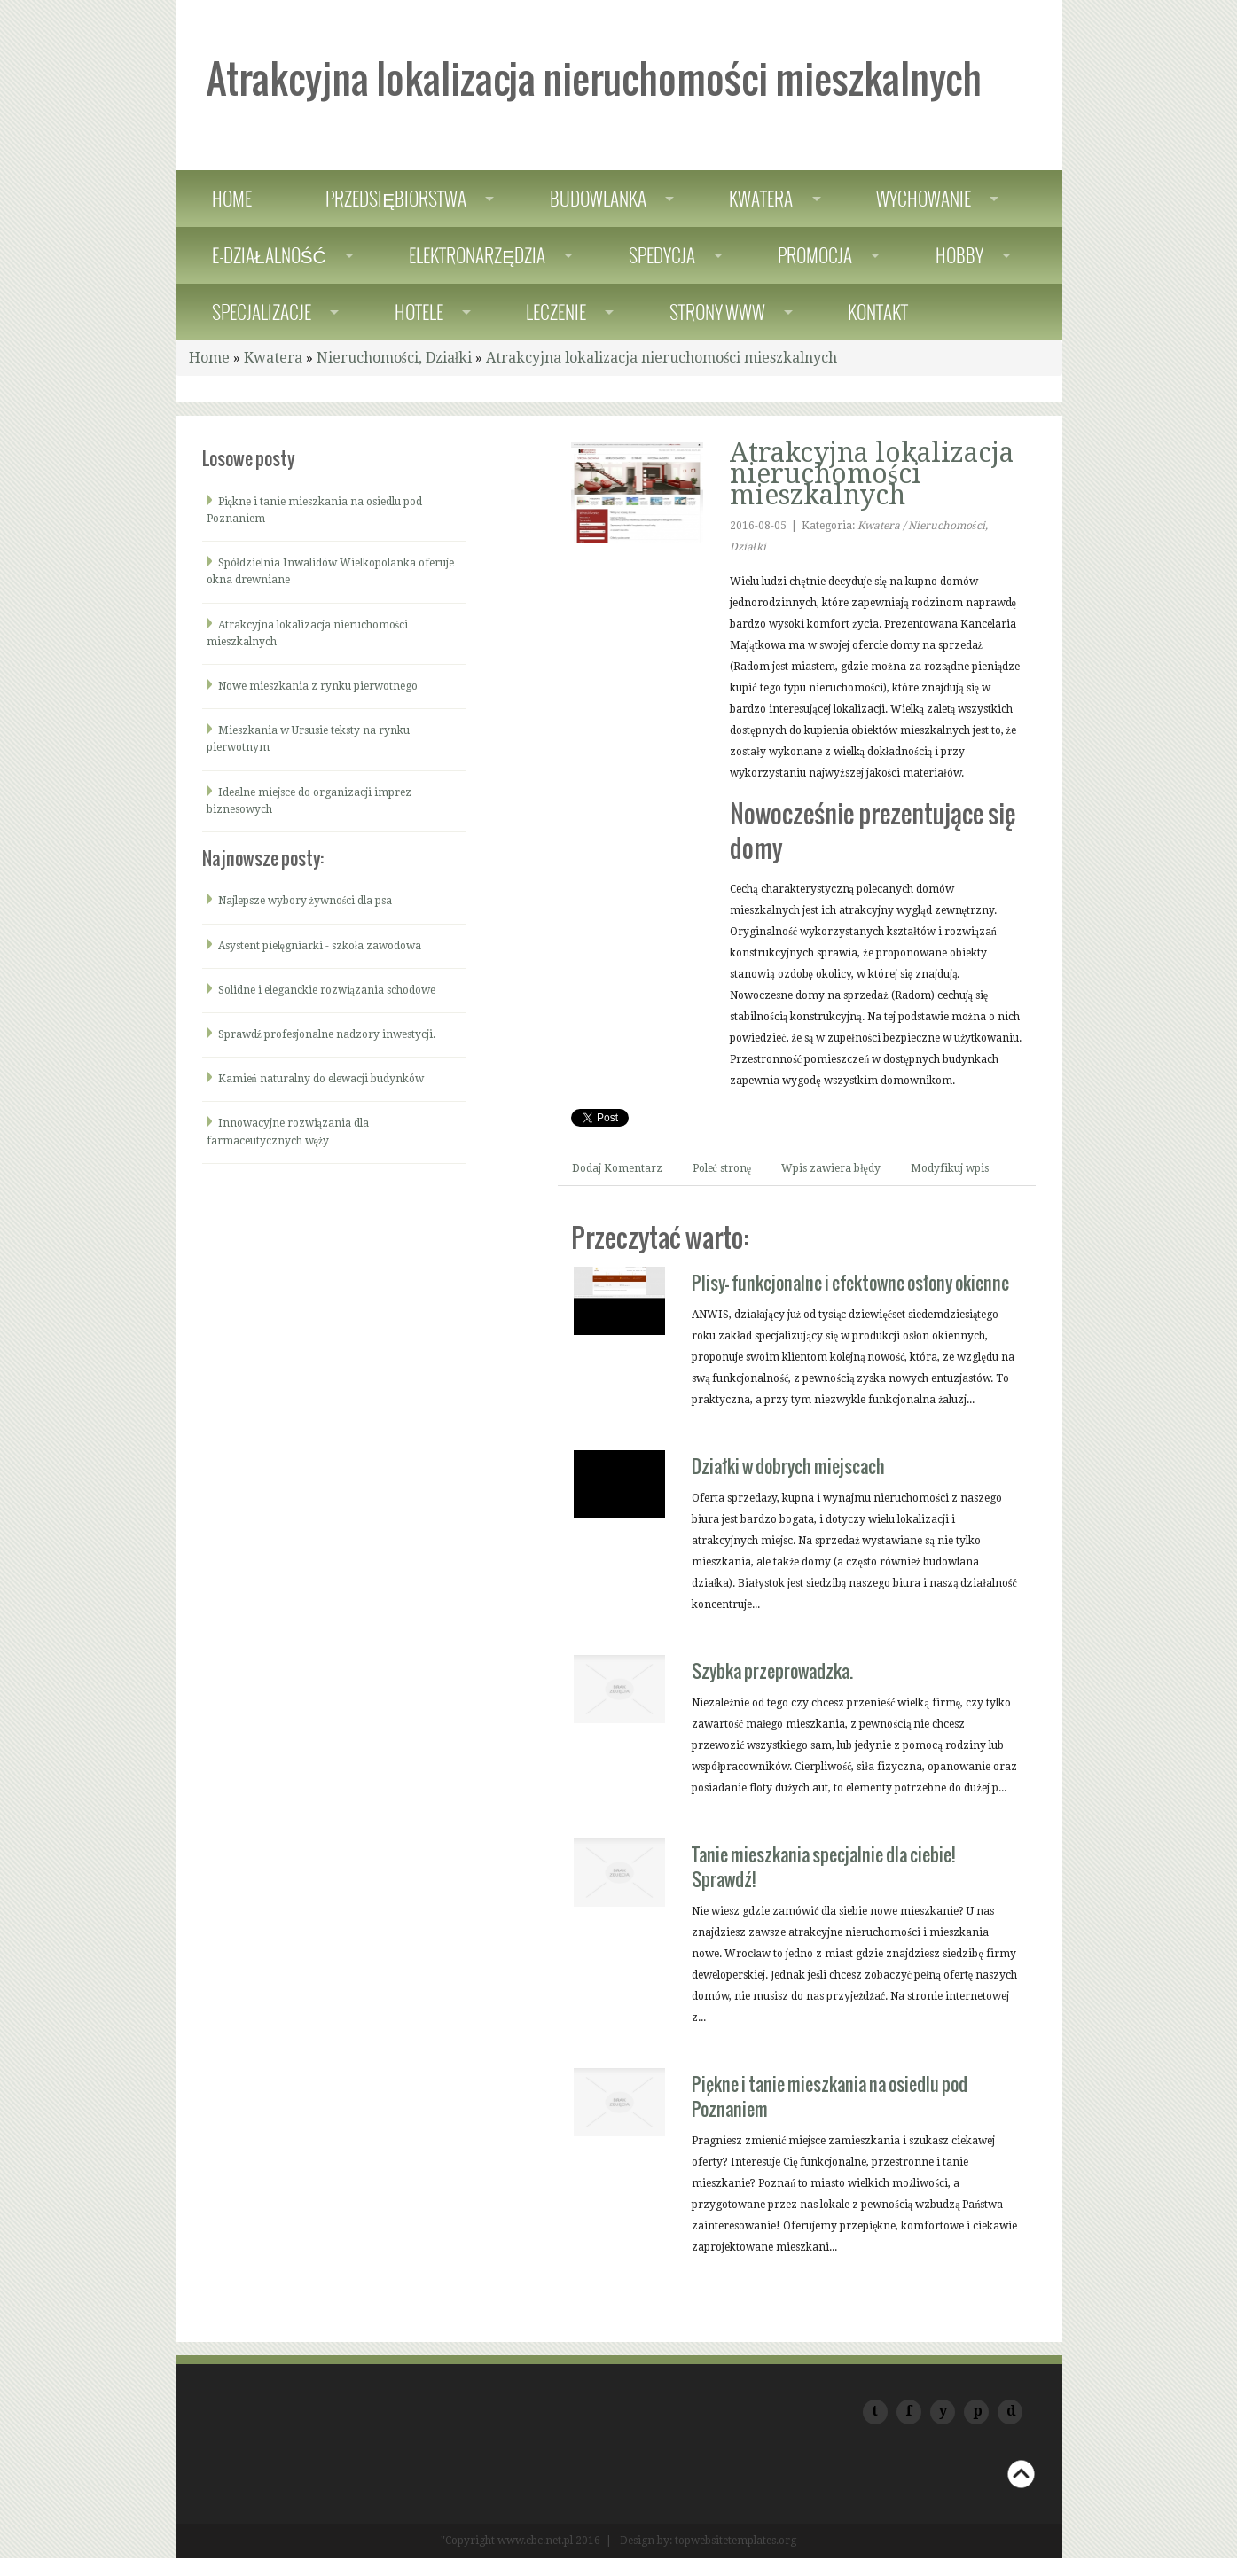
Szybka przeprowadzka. (772, 1671)
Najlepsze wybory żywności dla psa (305, 900)
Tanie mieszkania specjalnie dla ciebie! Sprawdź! (823, 1867)
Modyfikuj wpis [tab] (950, 1168)
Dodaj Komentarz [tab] (617, 1168)
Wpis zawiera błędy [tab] (831, 1168)
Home (209, 357)
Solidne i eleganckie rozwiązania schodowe (326, 990)
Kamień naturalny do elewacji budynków (321, 1079)
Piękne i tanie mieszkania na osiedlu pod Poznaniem (829, 2096)
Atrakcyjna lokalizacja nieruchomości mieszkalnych (661, 357)
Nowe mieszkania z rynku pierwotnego (318, 686)
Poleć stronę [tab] (722, 1168)
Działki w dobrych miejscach (788, 1466)
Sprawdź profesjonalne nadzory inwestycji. (326, 1034)
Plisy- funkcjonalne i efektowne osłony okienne (850, 1282)
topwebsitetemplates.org (735, 2540)
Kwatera (273, 357)
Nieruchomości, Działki (395, 357)
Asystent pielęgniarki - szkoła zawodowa (320, 946)
